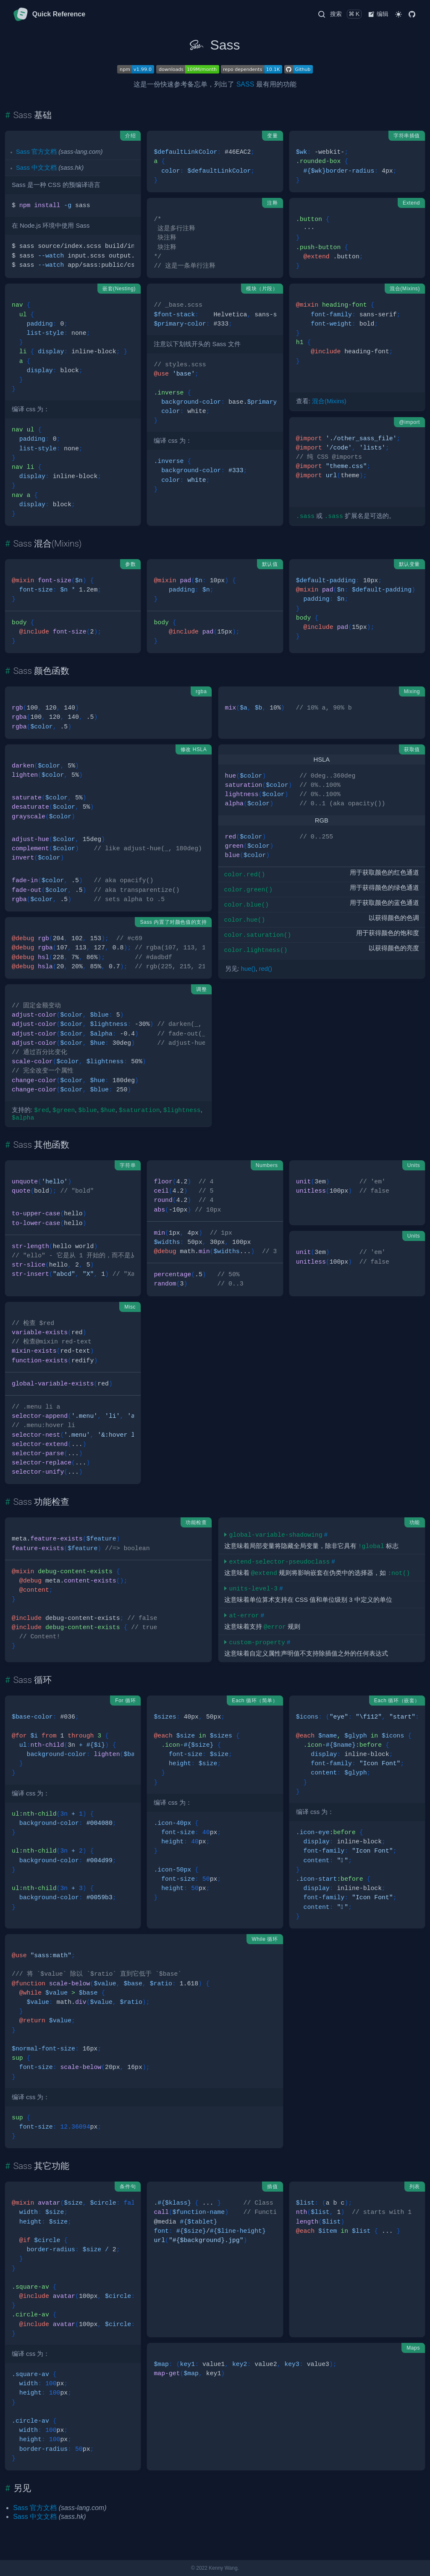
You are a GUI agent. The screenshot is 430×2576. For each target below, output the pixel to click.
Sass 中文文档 (36, 167)
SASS (245, 84)
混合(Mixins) (329, 401)
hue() (248, 968)
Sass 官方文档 (36, 151)
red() (265, 968)
